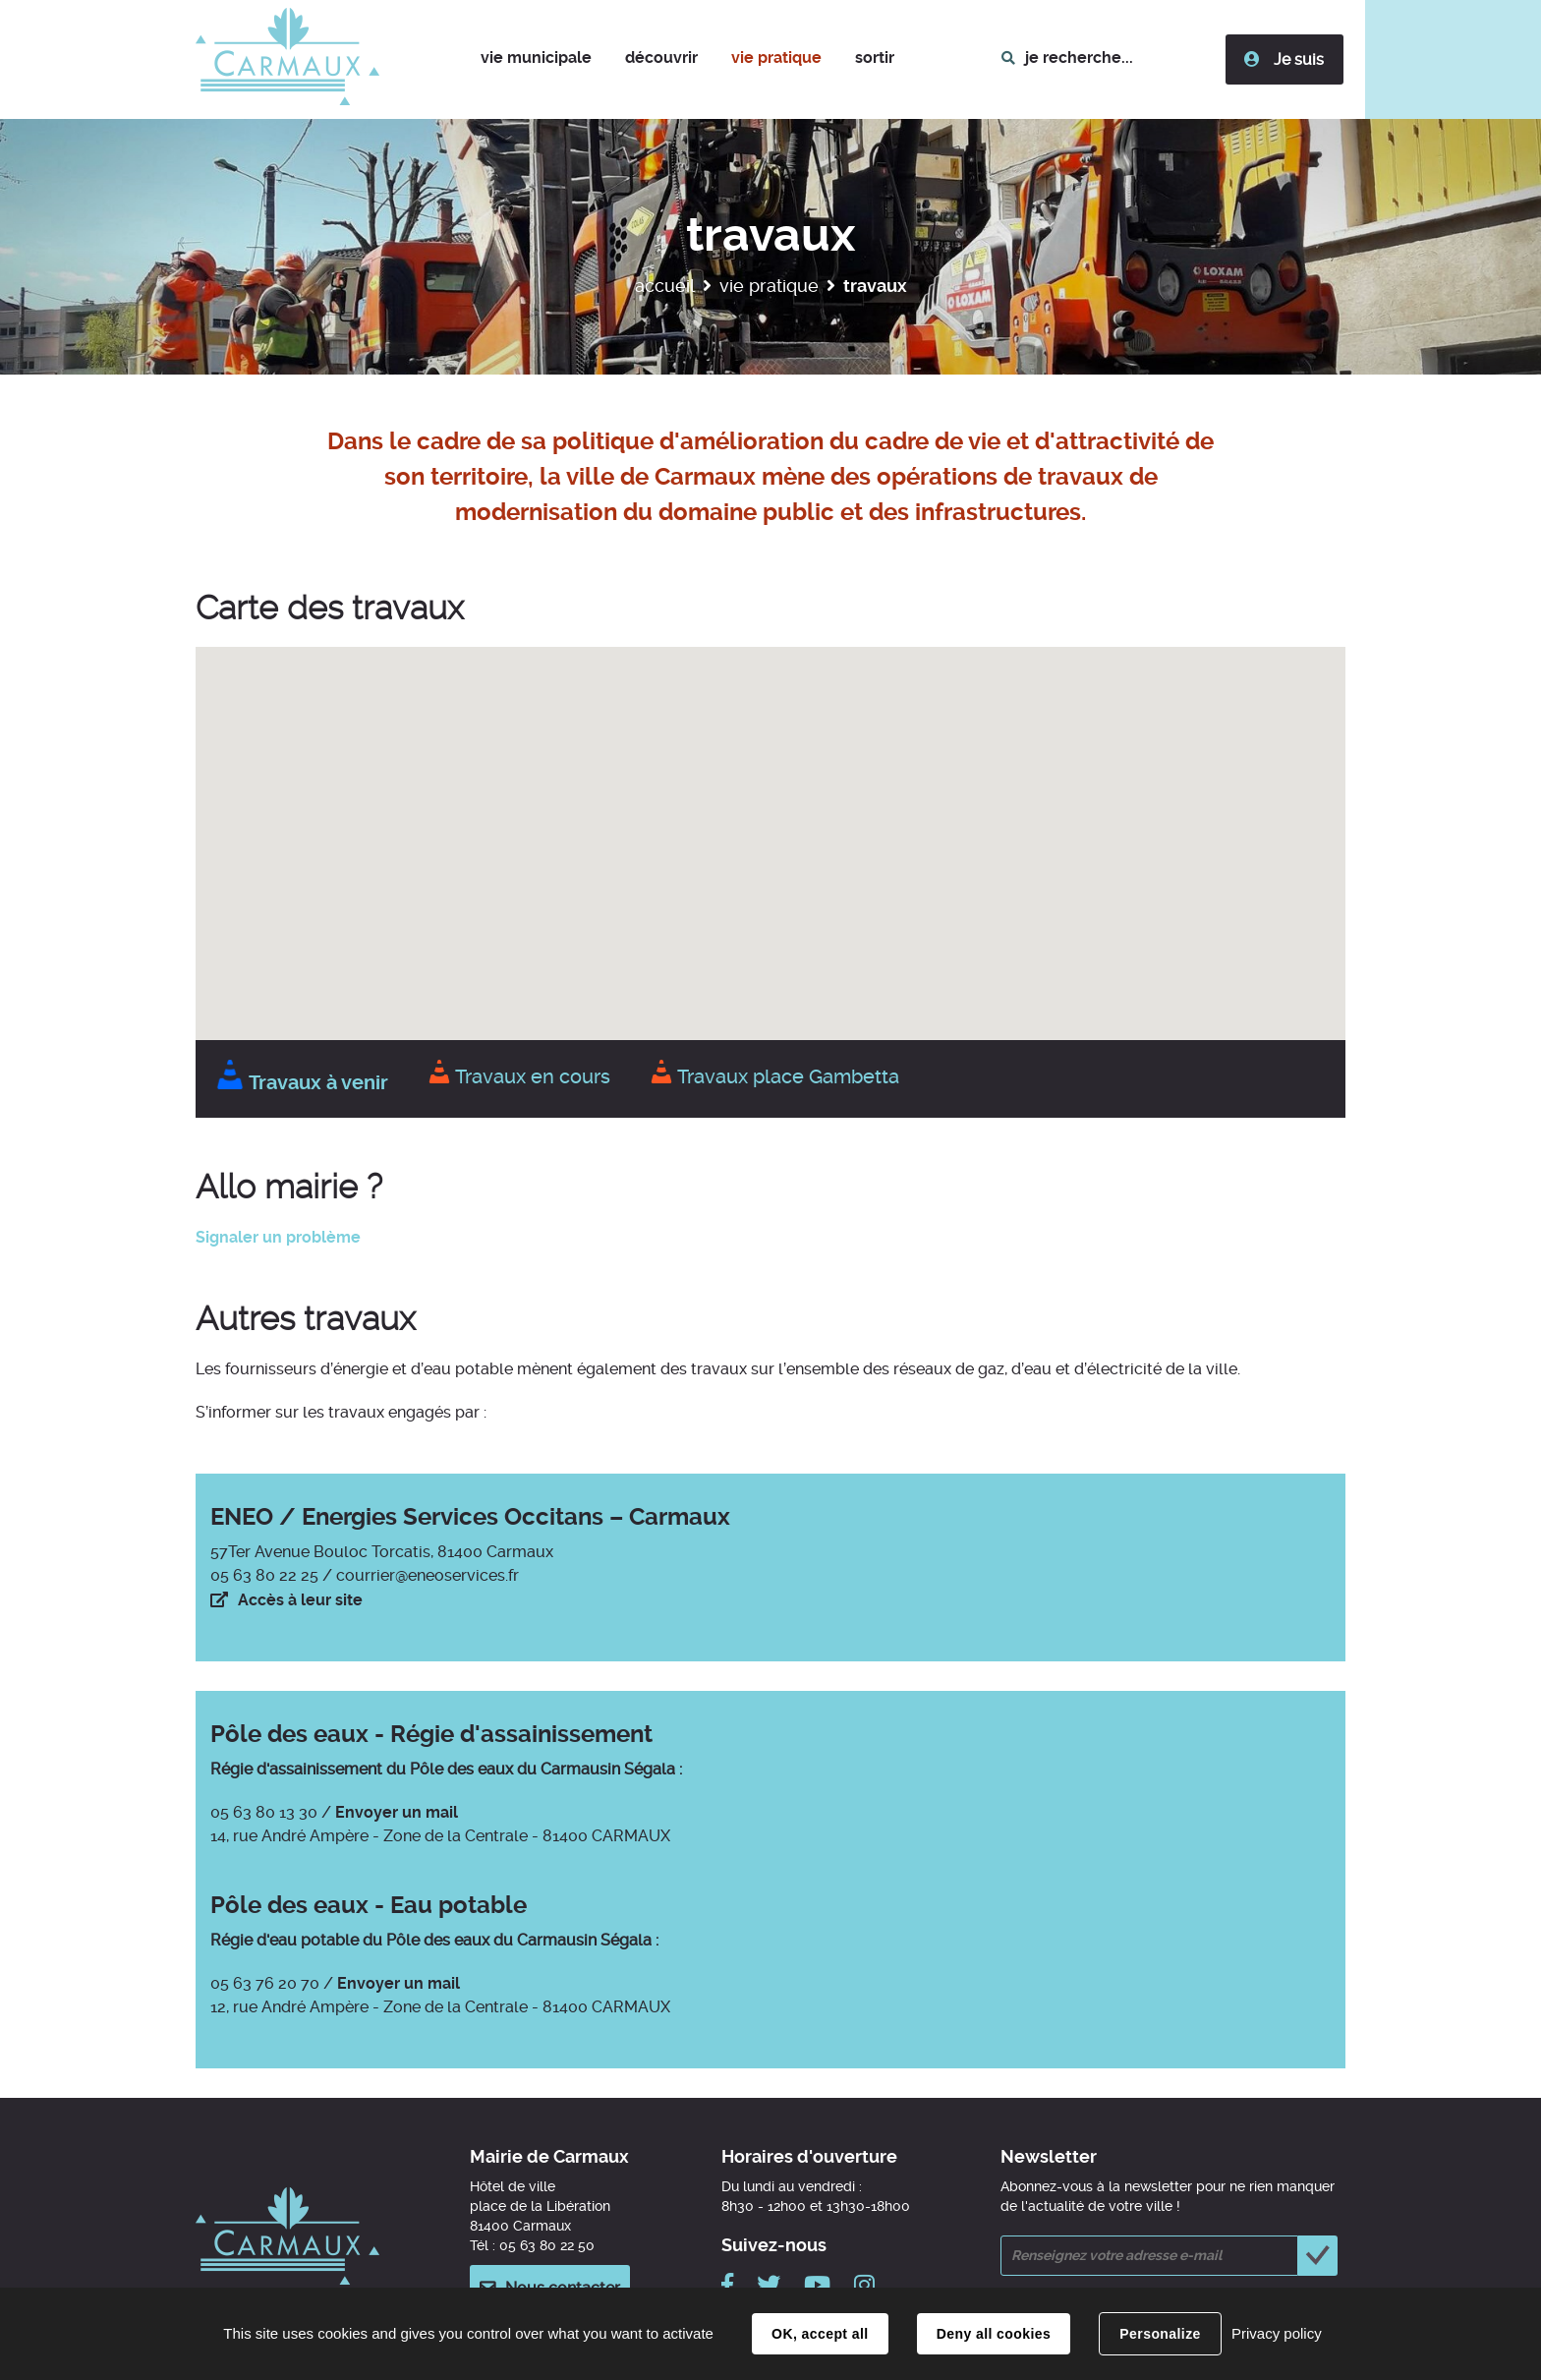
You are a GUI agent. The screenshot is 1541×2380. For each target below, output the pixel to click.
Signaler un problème (278, 1237)
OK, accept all (819, 2334)
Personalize (1159, 2334)
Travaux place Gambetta (774, 1076)
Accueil (665, 285)
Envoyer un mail (396, 1812)
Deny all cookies (994, 2334)
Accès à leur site (300, 1600)
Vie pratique (769, 285)
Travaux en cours (519, 1076)
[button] (537, 59)
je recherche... (1080, 57)
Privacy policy (1276, 2333)
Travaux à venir (301, 1083)
